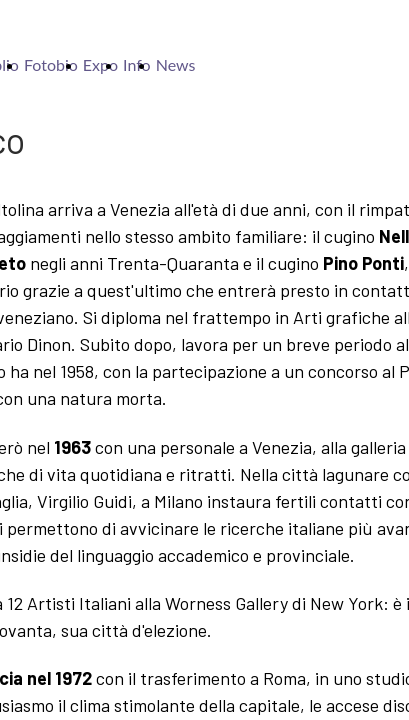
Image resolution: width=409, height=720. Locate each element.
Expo (100, 64)
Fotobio (51, 64)
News (176, 64)
